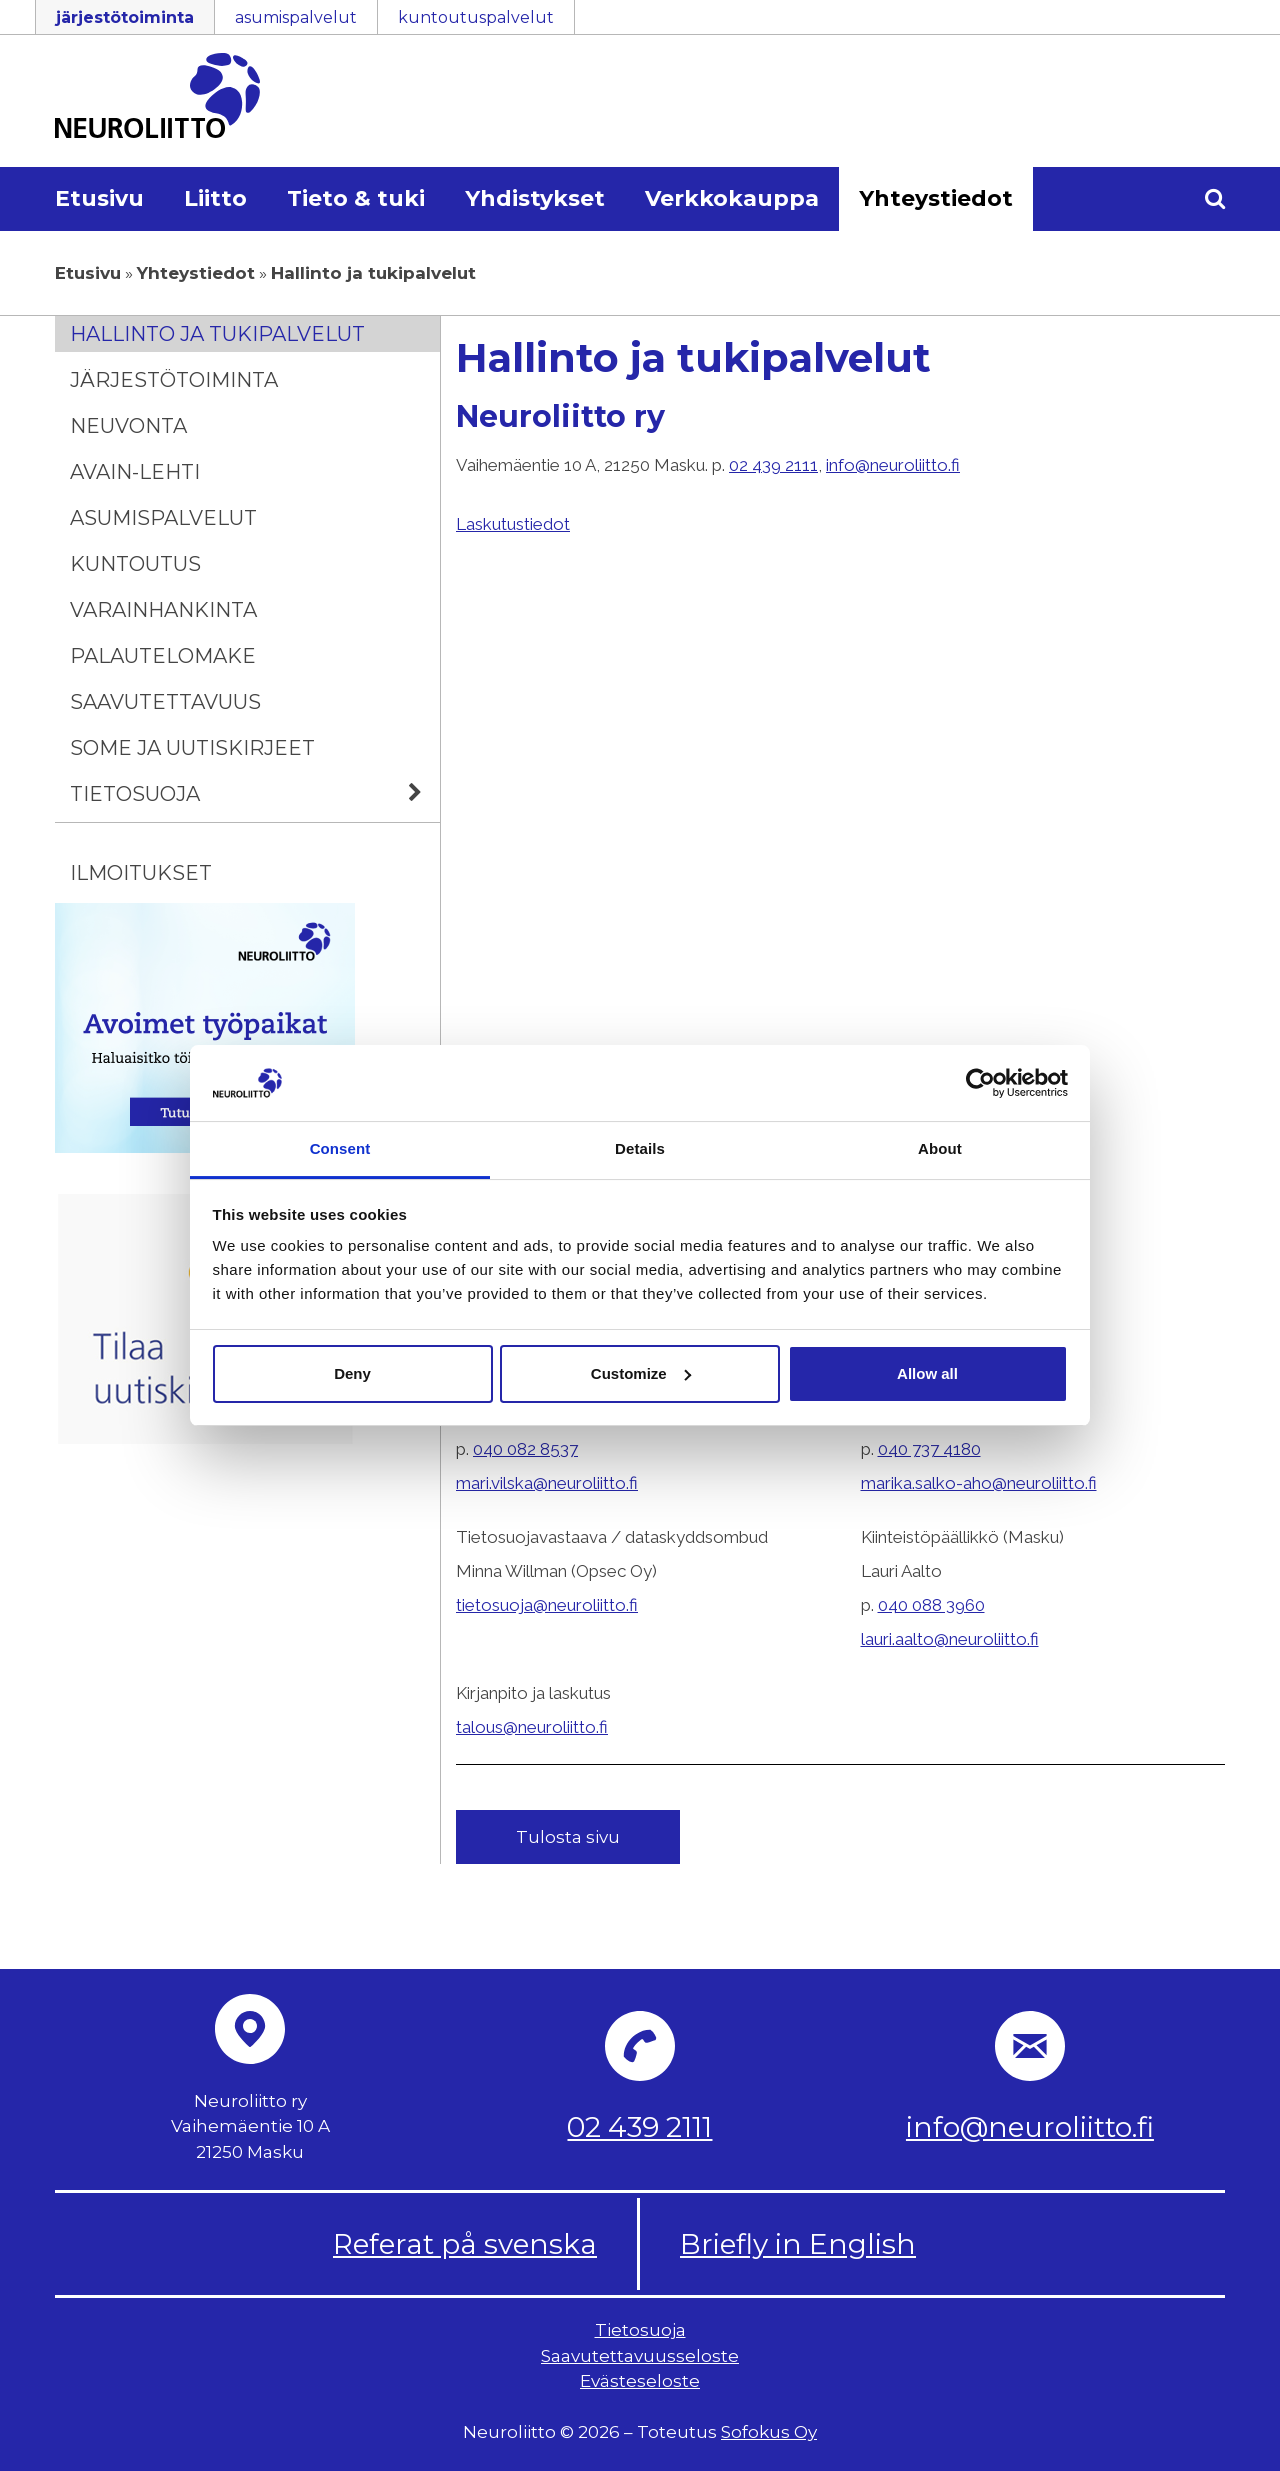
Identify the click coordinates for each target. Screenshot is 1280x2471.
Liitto (215, 198)
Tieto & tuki (356, 198)
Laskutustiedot (513, 524)
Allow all (927, 1373)
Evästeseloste (640, 2381)
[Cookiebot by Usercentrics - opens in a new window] (980, 1083)
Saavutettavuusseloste (640, 2356)
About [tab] (940, 1148)
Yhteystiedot (936, 198)
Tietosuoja (255, 794)
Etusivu (99, 198)
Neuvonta (128, 426)
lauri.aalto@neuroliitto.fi (950, 1639)
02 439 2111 (773, 465)
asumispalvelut (296, 17)
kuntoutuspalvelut (476, 17)
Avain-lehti (135, 472)
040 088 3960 (931, 1605)
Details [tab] (640, 1148)
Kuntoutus (135, 564)
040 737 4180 (929, 1449)
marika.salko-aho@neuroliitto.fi (979, 1483)
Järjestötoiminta (174, 380)
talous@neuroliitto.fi (532, 1727)
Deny (352, 1373)
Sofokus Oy (769, 2432)
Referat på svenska (465, 2244)
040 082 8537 (525, 1449)
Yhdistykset (535, 198)
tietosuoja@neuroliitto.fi (547, 1605)
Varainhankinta (163, 610)
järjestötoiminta (125, 17)
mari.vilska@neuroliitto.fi (547, 1483)
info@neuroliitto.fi (893, 465)
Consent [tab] (340, 1148)
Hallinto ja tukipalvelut (217, 334)
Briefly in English (798, 2244)
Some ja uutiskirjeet (192, 748)
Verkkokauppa (732, 198)
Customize (641, 1373)
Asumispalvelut (163, 518)
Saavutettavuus (165, 702)
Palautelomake (163, 656)
